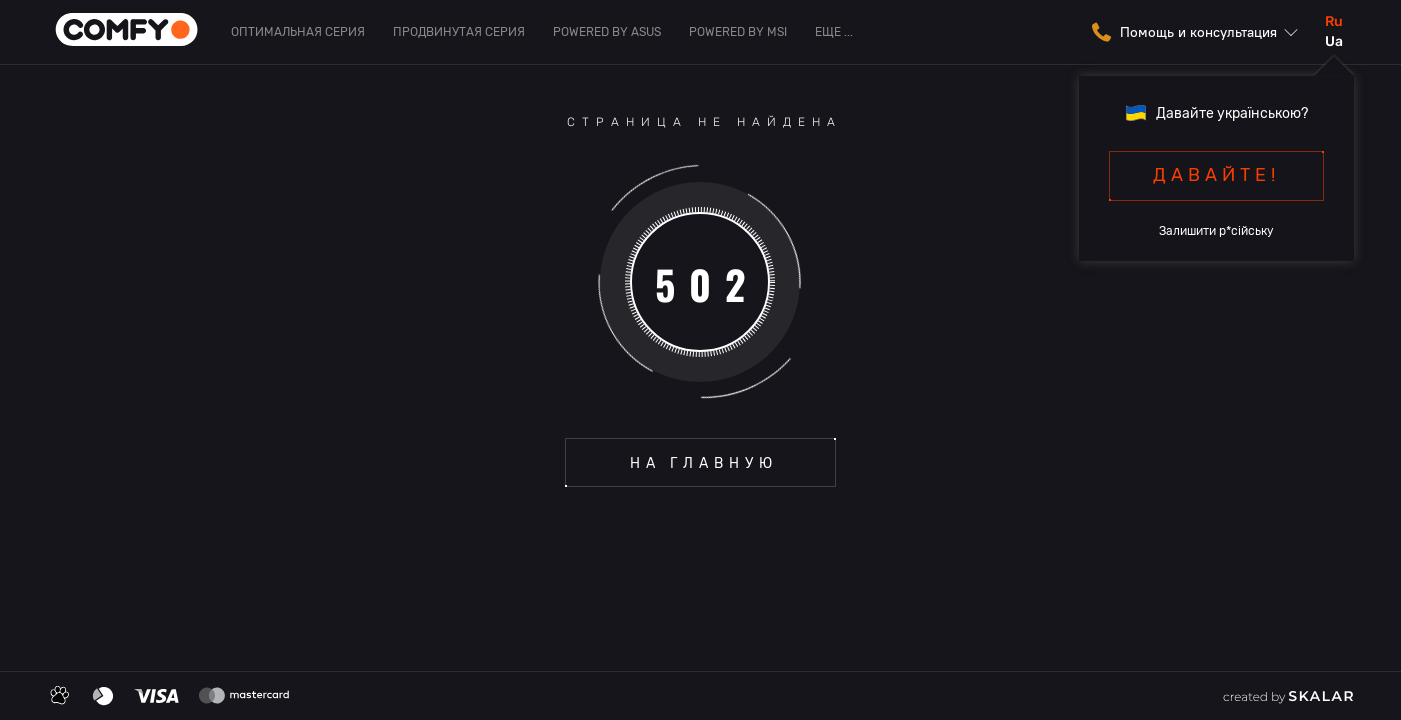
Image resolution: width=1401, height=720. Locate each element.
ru (1334, 21)
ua (1334, 41)
